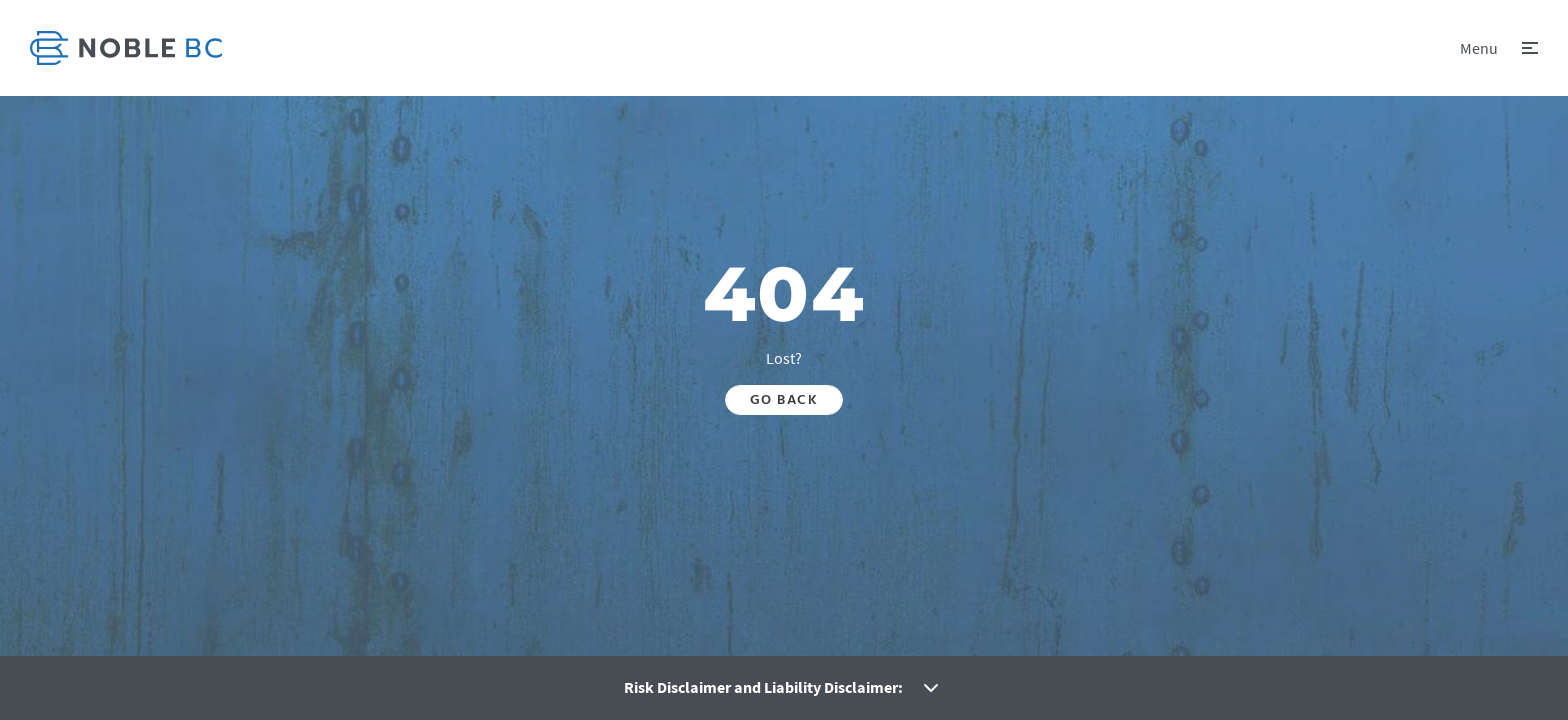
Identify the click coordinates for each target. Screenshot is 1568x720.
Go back (784, 400)
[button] (1499, 48)
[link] (126, 48)
